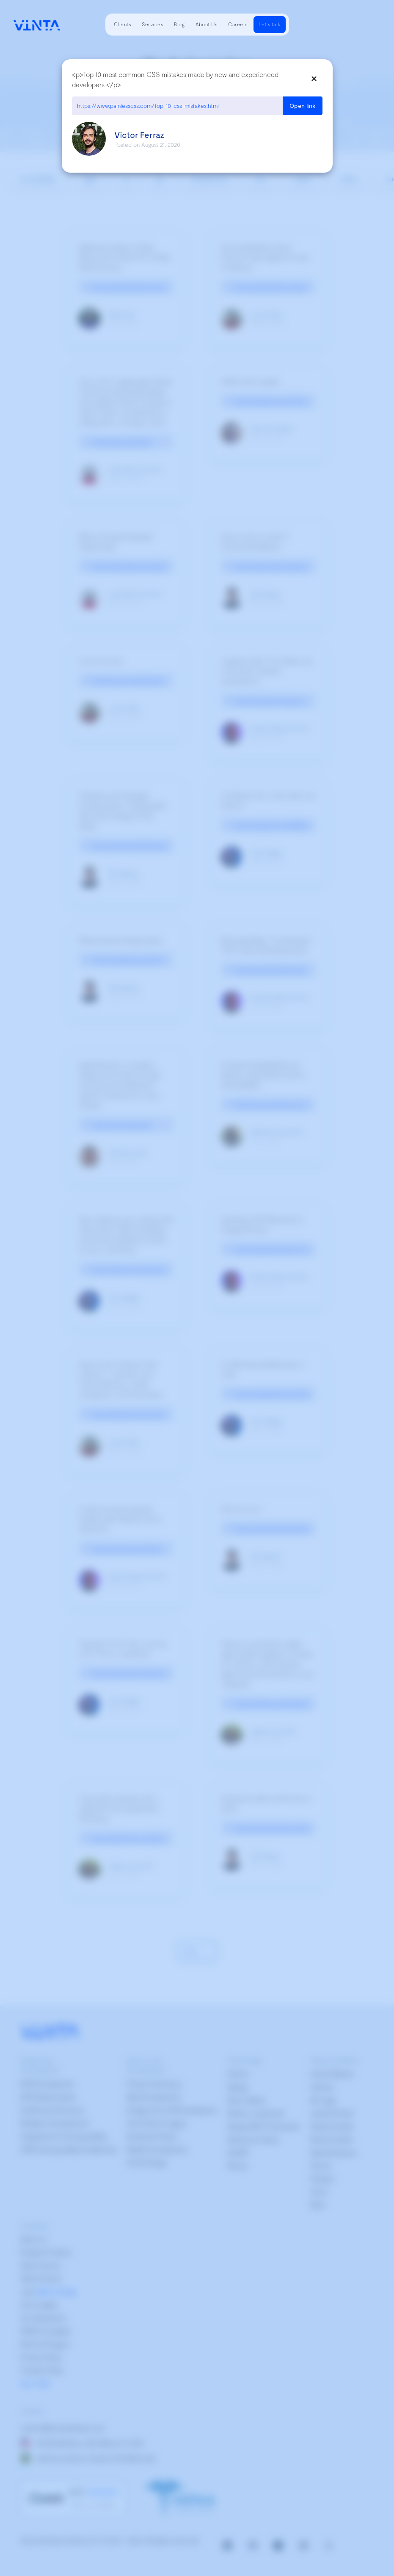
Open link (302, 105)
